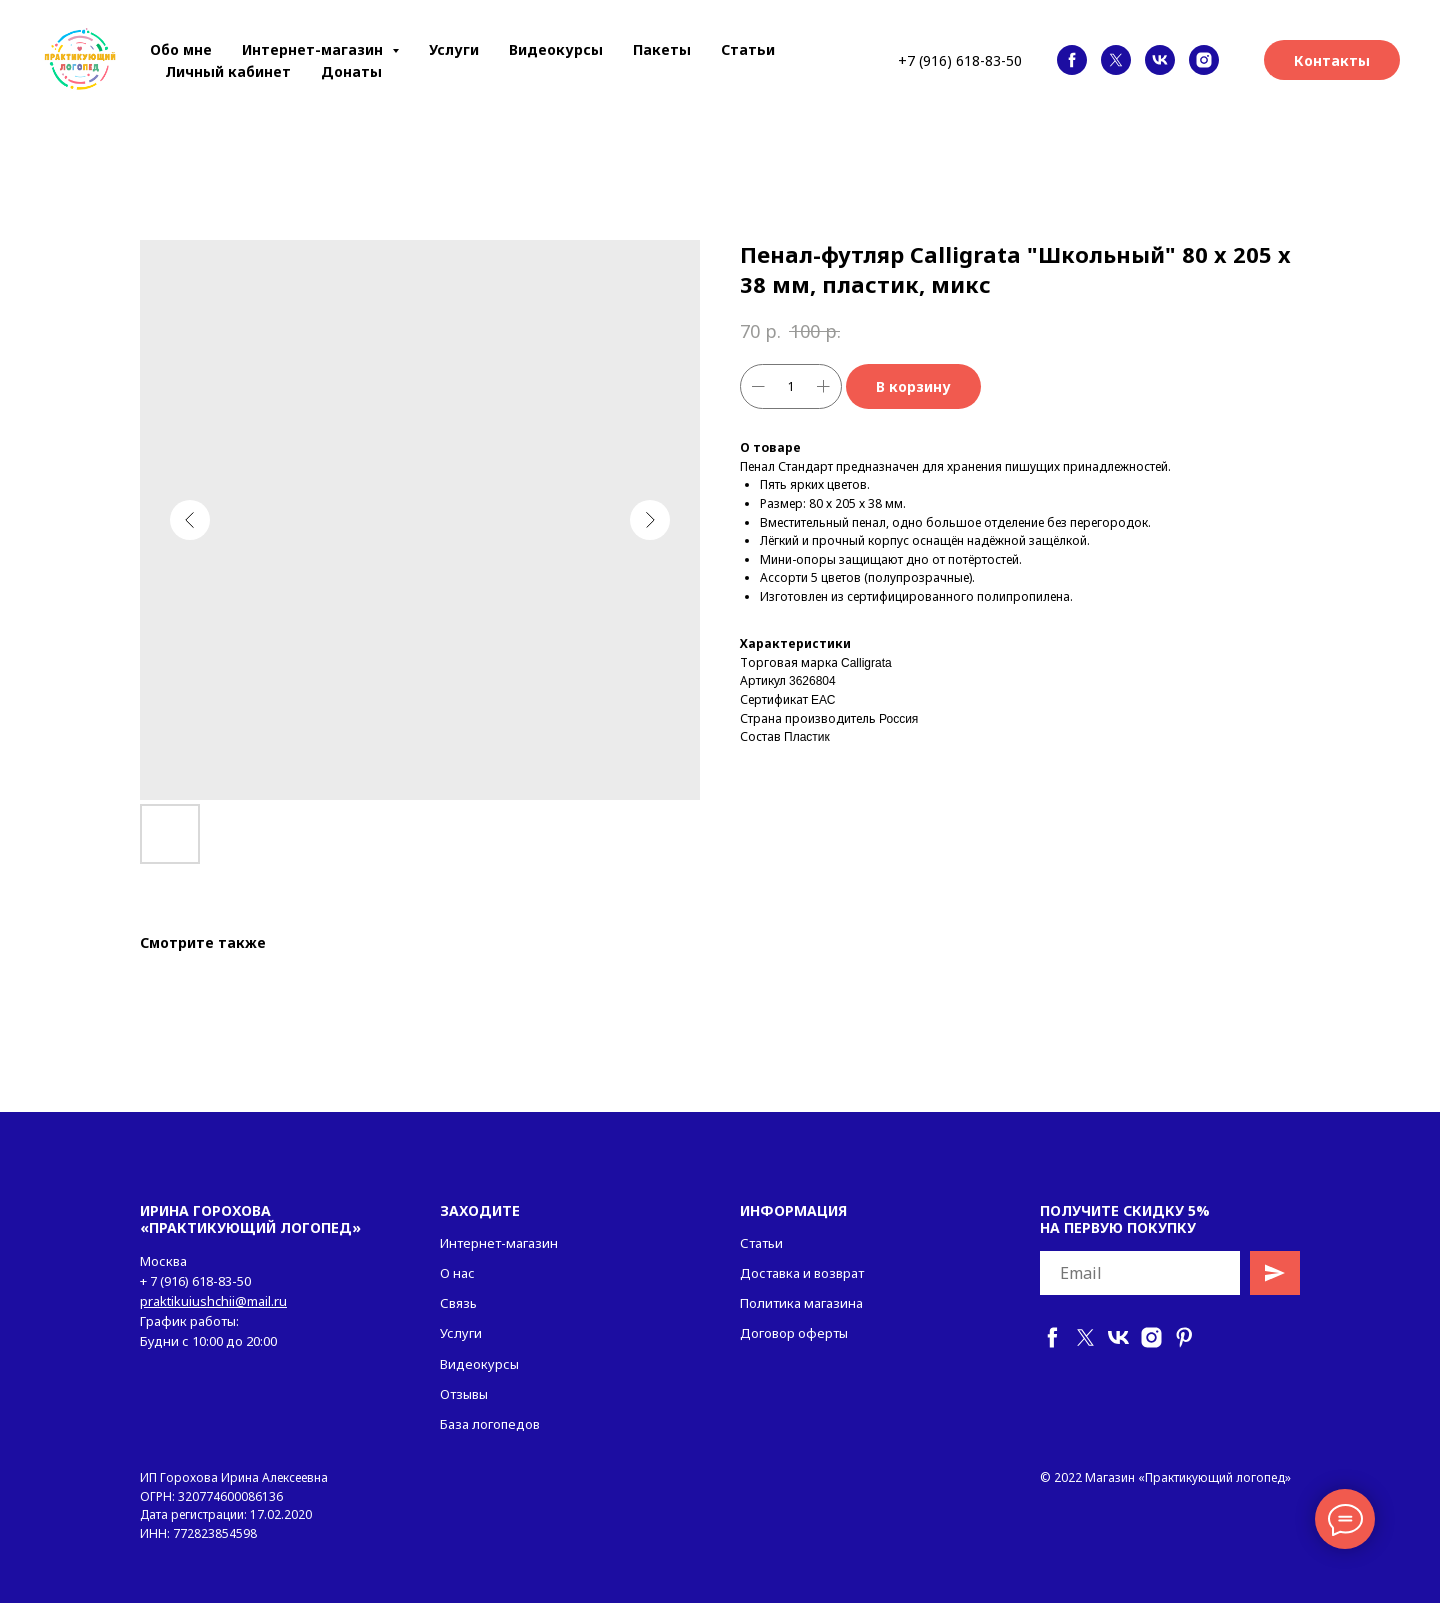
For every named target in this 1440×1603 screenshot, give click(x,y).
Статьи (748, 49)
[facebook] (1072, 60)
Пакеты (662, 49)
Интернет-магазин (499, 1243)
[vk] (1160, 60)
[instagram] (1204, 60)
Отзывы (464, 1394)
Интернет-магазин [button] (314, 49)
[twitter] (1116, 60)
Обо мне (181, 49)
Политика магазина (801, 1303)
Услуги (454, 49)
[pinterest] (1184, 1337)
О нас (457, 1273)
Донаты (351, 71)
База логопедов (490, 1424)
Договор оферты (794, 1333)
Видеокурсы (556, 49)
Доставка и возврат (802, 1273)
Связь (458, 1303)
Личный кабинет (228, 71)
